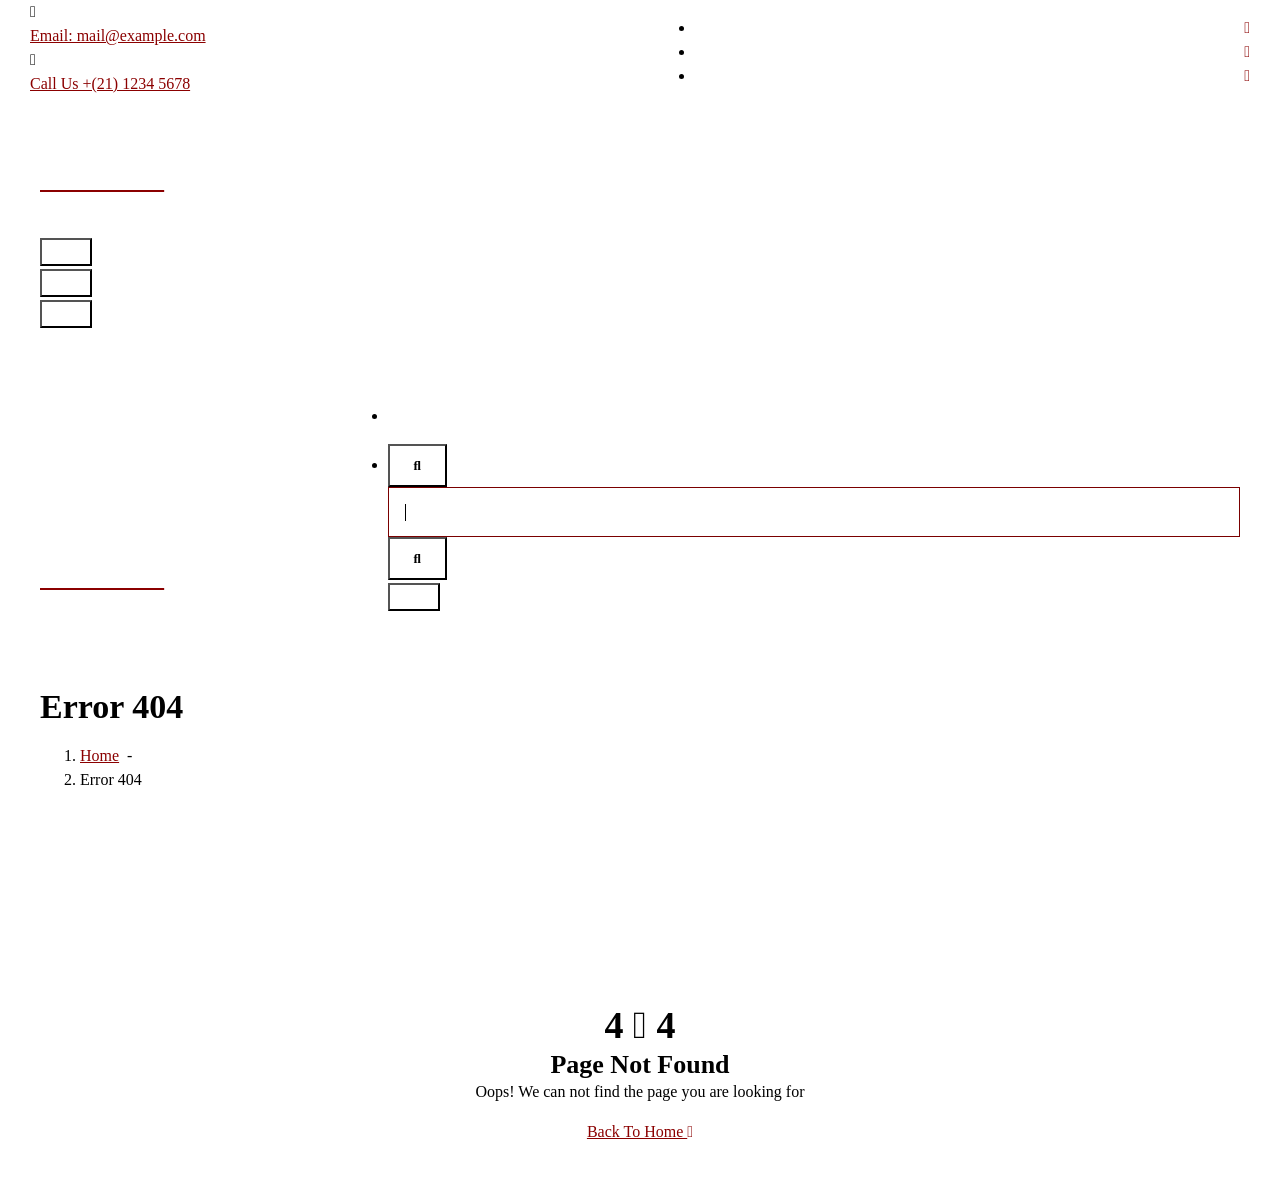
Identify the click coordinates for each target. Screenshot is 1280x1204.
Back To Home (640, 1131)
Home (407, 415)
